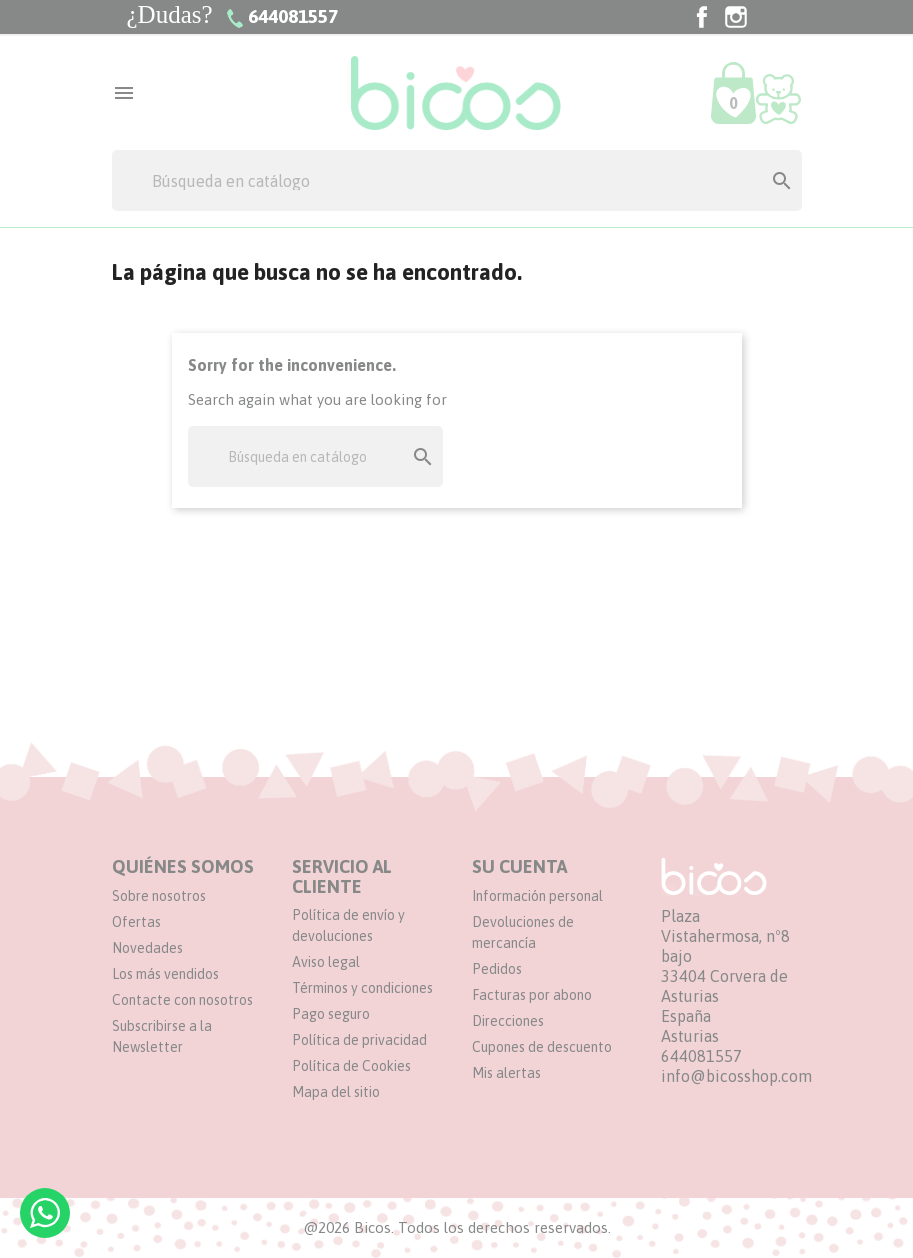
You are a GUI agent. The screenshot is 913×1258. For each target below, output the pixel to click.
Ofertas (136, 922)
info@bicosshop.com (736, 1076)
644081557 (701, 1056)
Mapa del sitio (336, 1092)
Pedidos (497, 969)
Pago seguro (331, 1014)
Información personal (537, 896)
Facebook (702, 17)
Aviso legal (326, 962)
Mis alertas (506, 1073)
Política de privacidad (359, 1040)
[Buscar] (457, 180)
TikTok (770, 17)
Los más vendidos (165, 974)
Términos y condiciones (362, 988)
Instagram (736, 17)
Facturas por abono (532, 995)
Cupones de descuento (542, 1047)
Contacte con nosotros (182, 1000)
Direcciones (508, 1021)
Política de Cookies (351, 1066)
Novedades (147, 948)
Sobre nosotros (159, 896)
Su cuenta (519, 866)
